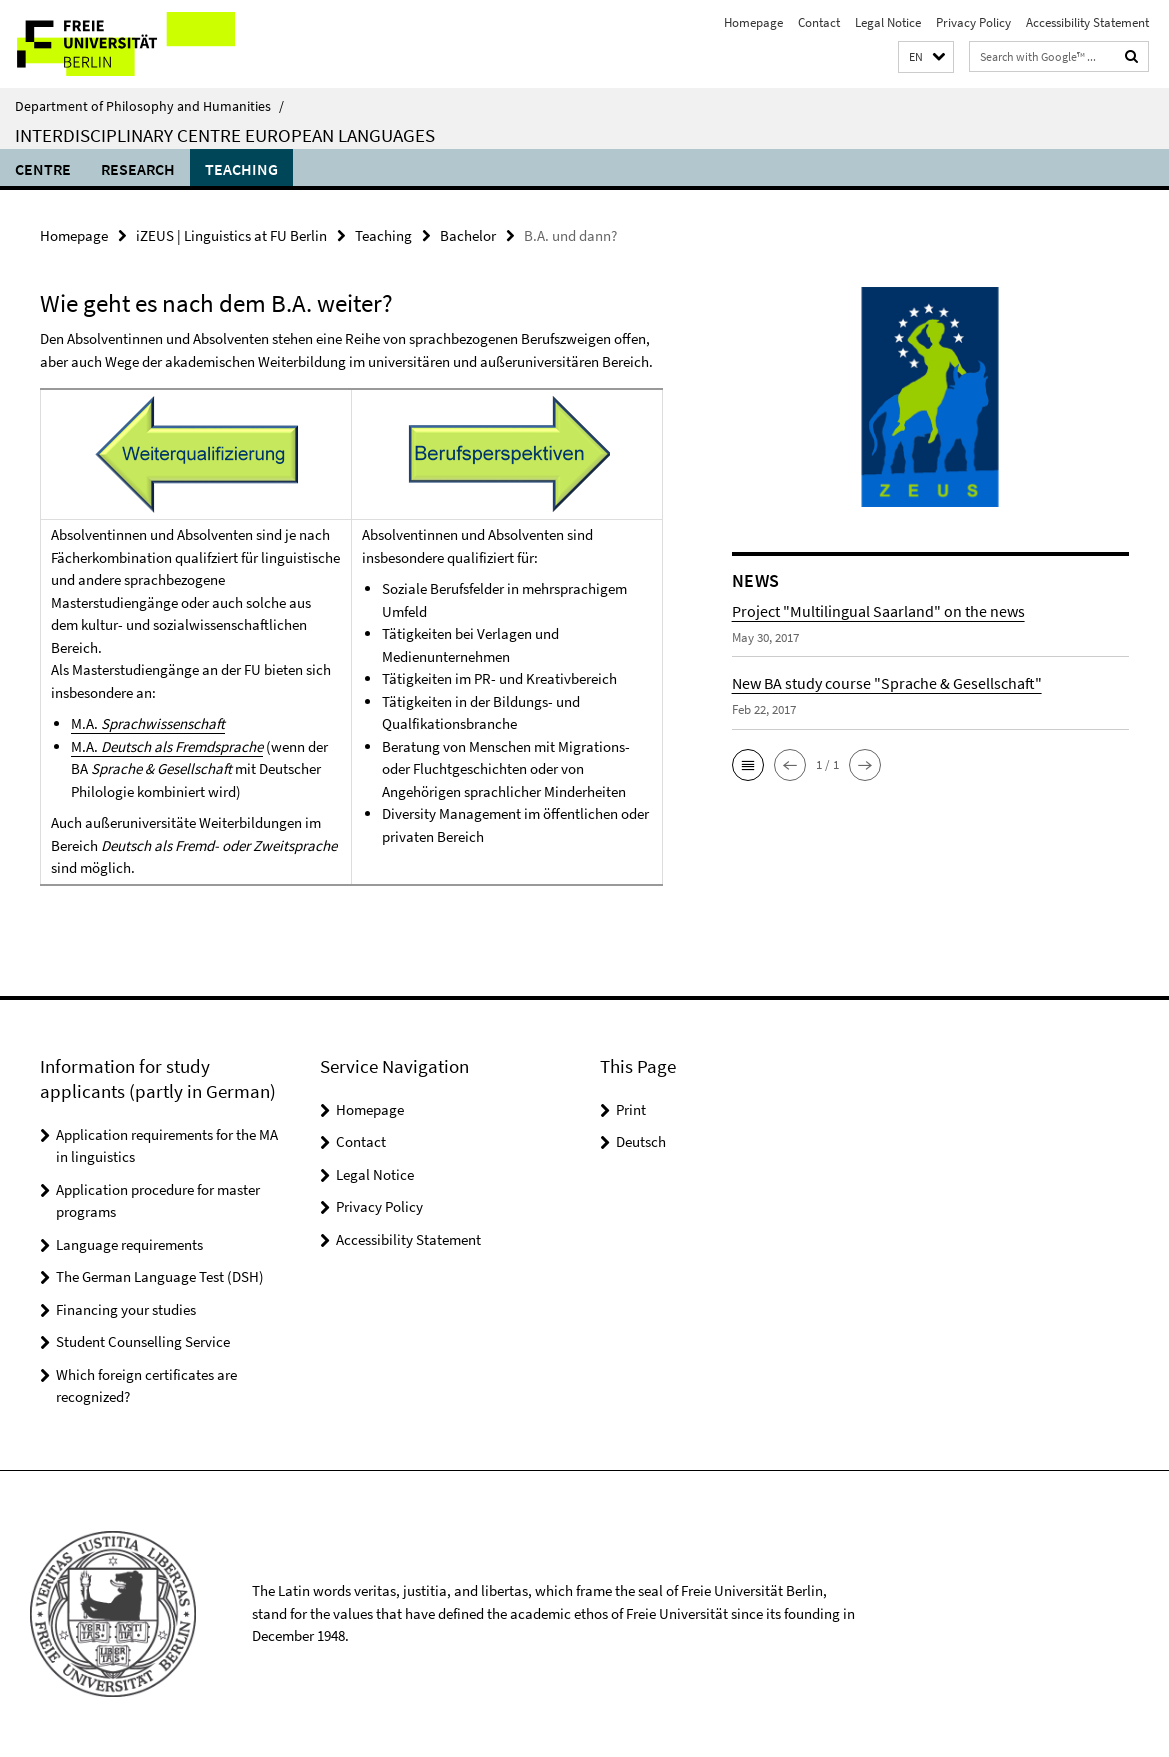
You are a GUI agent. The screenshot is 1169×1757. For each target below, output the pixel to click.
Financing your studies (126, 1309)
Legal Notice (888, 22)
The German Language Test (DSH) (160, 1276)
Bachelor (468, 235)
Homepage (753, 22)
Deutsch (641, 1141)
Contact (819, 22)
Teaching (241, 169)
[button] (926, 57)
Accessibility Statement (1087, 22)
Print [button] (631, 1109)
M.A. (148, 723)
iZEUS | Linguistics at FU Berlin (231, 235)
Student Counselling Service (143, 1341)
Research (138, 169)
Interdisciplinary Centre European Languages (225, 135)
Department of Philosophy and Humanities (149, 106)
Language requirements (129, 1244)
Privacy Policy (973, 22)
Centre (43, 169)
